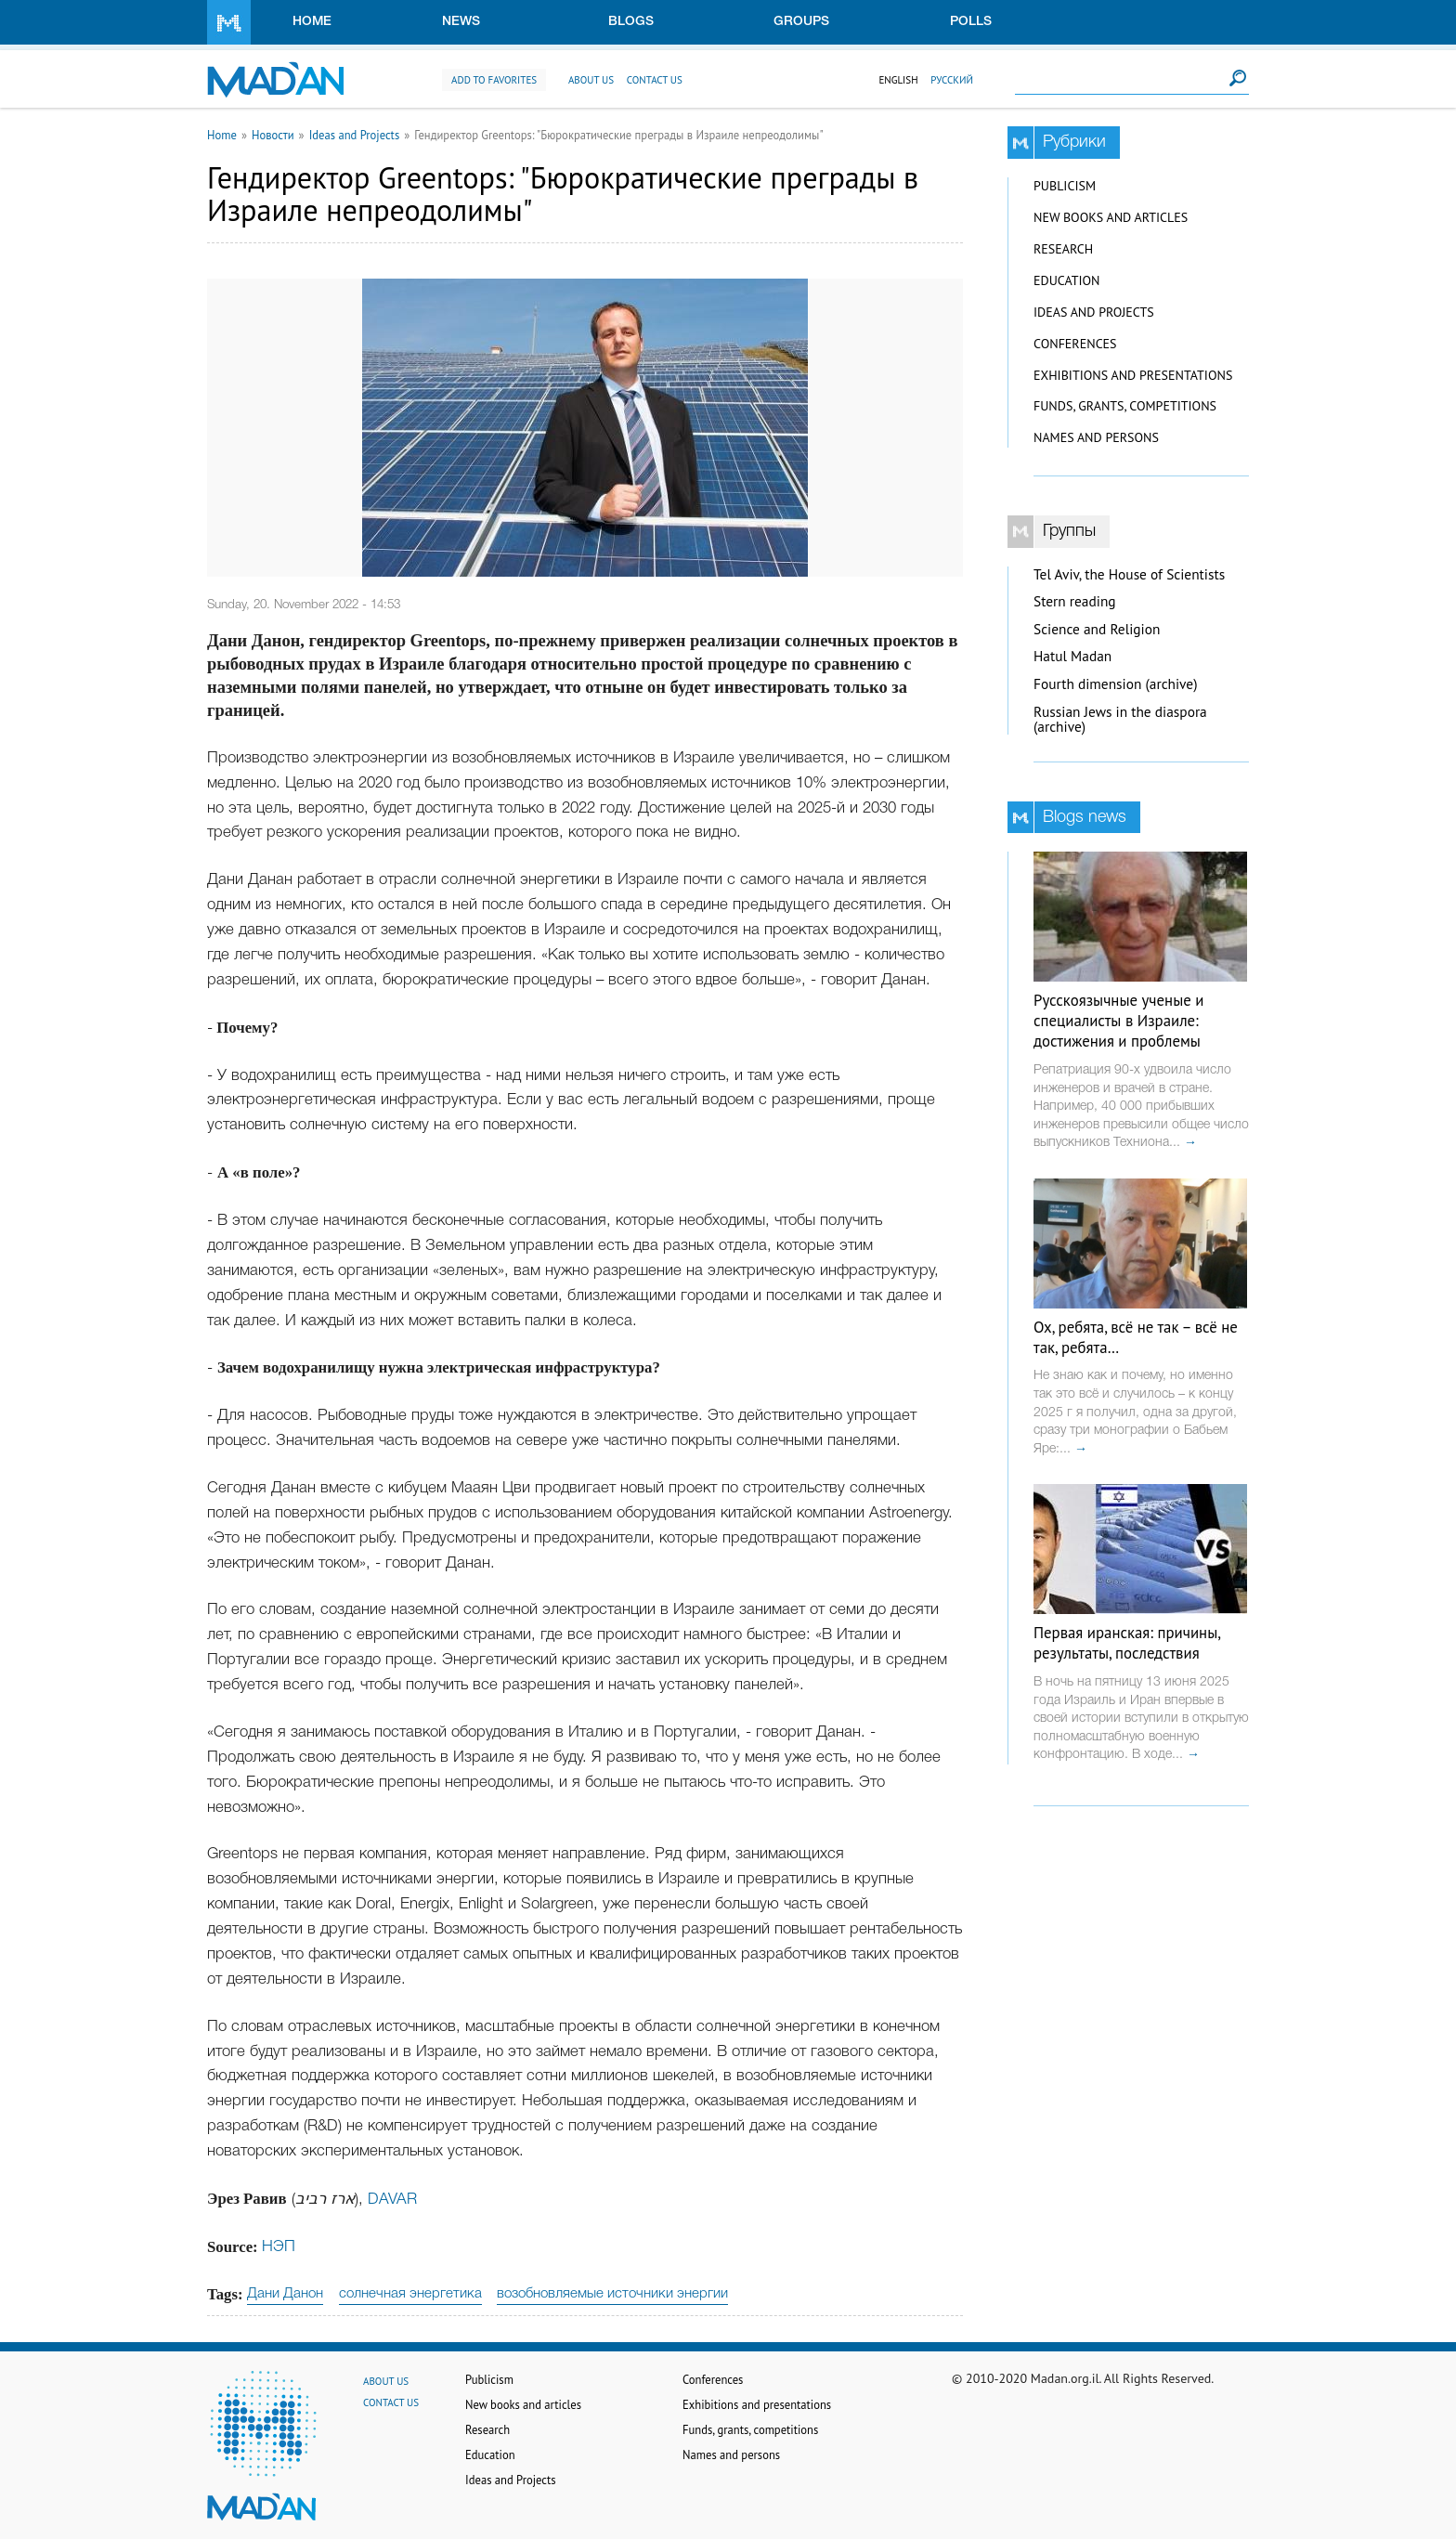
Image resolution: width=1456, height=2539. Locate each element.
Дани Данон (285, 2293)
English (897, 79)
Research (1063, 249)
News (461, 22)
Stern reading (1075, 601)
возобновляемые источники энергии (612, 2293)
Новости (273, 134)
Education (1066, 280)
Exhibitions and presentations (1133, 375)
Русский (951, 79)
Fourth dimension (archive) (1116, 684)
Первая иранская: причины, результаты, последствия (1127, 1642)
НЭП (278, 2247)
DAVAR (392, 2200)
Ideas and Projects (354, 134)
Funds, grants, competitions (1125, 405)
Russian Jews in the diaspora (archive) (1120, 720)
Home (312, 22)
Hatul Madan (1073, 656)
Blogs (631, 22)
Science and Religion (1097, 629)
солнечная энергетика (410, 2293)
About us (591, 79)
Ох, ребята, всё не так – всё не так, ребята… (1136, 1337)
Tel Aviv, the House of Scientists (1129, 574)
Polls (971, 22)
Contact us (654, 79)
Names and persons (1096, 437)
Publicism (1065, 185)
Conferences (1075, 343)
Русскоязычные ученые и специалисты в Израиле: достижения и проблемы (1118, 1020)
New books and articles (1111, 217)
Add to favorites (494, 79)
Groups (801, 22)
